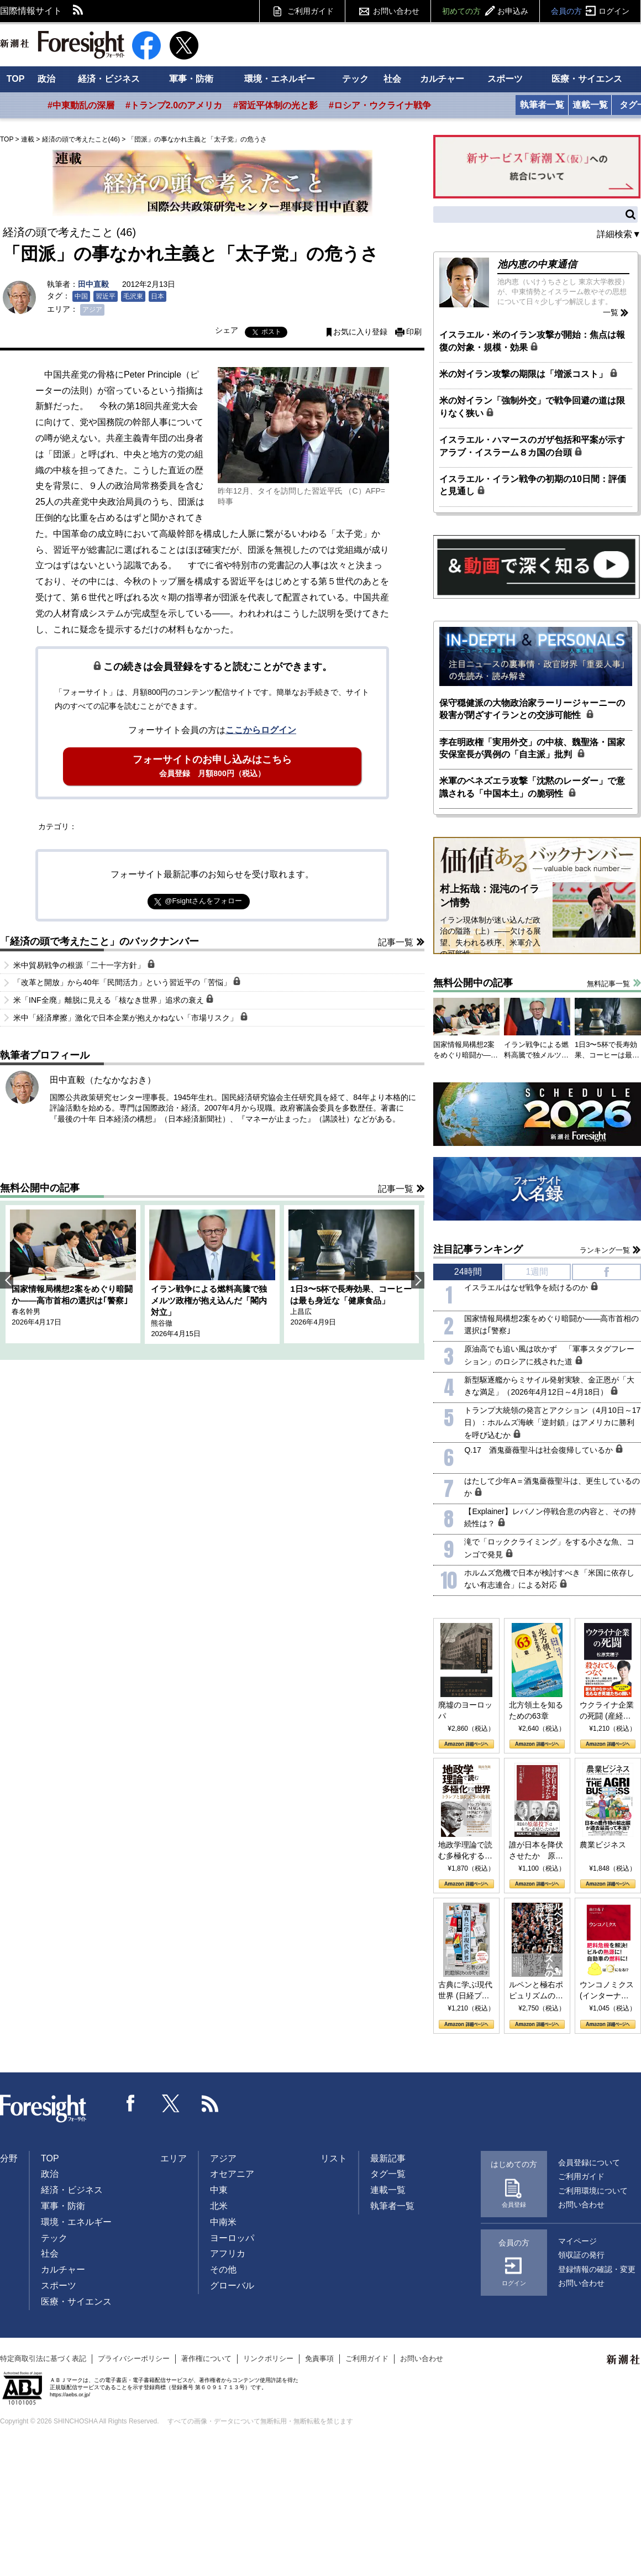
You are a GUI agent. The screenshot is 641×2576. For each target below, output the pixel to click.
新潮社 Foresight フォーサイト (62, 45)
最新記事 (388, 2158)
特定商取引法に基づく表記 (43, 2358)
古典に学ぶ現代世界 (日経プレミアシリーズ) (465, 1990)
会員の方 (590, 11)
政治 (46, 78)
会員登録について (589, 2162)
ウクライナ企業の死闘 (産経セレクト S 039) (607, 1710)
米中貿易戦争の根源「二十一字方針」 (84, 965)
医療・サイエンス (586, 78)
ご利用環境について (593, 2190)
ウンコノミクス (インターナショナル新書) (607, 1990)
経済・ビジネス (109, 78)
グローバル (232, 2285)
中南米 (223, 2222)
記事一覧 (395, 942)
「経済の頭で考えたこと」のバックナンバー (99, 941)
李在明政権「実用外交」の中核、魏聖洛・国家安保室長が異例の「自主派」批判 (532, 748)
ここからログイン (260, 730)
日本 (157, 296)
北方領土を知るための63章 (536, 1710)
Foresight (43, 2109)
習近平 (105, 296)
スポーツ (505, 78)
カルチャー (442, 78)
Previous (6, 1280)
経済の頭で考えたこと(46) (81, 139)
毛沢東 (133, 296)
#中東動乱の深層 (81, 105)
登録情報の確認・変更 (596, 2269)
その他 (223, 2269)
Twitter (171, 2103)
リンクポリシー (268, 2358)
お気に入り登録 (360, 332)
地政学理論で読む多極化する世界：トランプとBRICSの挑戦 (465, 1850)
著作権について (206, 2358)
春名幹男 (26, 1311)
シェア (226, 330)
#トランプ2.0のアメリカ (173, 105)
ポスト (271, 332)
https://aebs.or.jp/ (70, 2394)
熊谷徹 (161, 1323)
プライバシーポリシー (134, 2358)
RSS (78, 11)
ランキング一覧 (605, 1250)
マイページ (577, 2241)
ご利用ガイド (310, 11)
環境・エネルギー (279, 78)
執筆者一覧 (542, 104)
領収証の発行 (581, 2254)
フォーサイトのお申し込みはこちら (212, 766)
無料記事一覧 (608, 984)
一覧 (610, 312)
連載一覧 (590, 104)
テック (355, 78)
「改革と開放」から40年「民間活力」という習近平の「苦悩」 (127, 982)
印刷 (414, 332)
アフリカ (227, 2253)
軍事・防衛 (191, 78)
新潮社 (624, 2359)
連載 (27, 139)
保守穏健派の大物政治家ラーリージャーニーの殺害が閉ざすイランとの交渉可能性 (532, 709)
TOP (16, 78)
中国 (81, 296)
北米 (219, 2206)
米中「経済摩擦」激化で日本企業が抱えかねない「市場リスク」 (130, 1017)
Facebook (131, 2103)
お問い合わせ (396, 11)
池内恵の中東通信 (537, 264)
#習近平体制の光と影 (275, 105)
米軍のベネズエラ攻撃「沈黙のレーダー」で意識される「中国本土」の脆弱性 (532, 787)
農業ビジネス (603, 1844)
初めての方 (485, 11)
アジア (92, 309)
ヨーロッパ (232, 2238)
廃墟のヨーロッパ (465, 1710)
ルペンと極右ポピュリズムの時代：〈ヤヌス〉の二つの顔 (536, 1990)
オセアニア (232, 2174)
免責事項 (319, 2358)
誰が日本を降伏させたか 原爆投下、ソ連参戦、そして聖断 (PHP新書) (536, 1850)
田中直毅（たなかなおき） (103, 1080)
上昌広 (301, 1311)
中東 (219, 2190)
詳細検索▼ (619, 234)
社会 (392, 78)
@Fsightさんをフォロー (203, 901)
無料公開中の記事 (40, 1187)
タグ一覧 (388, 2174)
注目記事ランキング (478, 1249)
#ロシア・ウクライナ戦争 (380, 105)
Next (417, 1280)
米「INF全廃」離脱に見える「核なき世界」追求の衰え (113, 999)
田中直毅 (93, 284)
